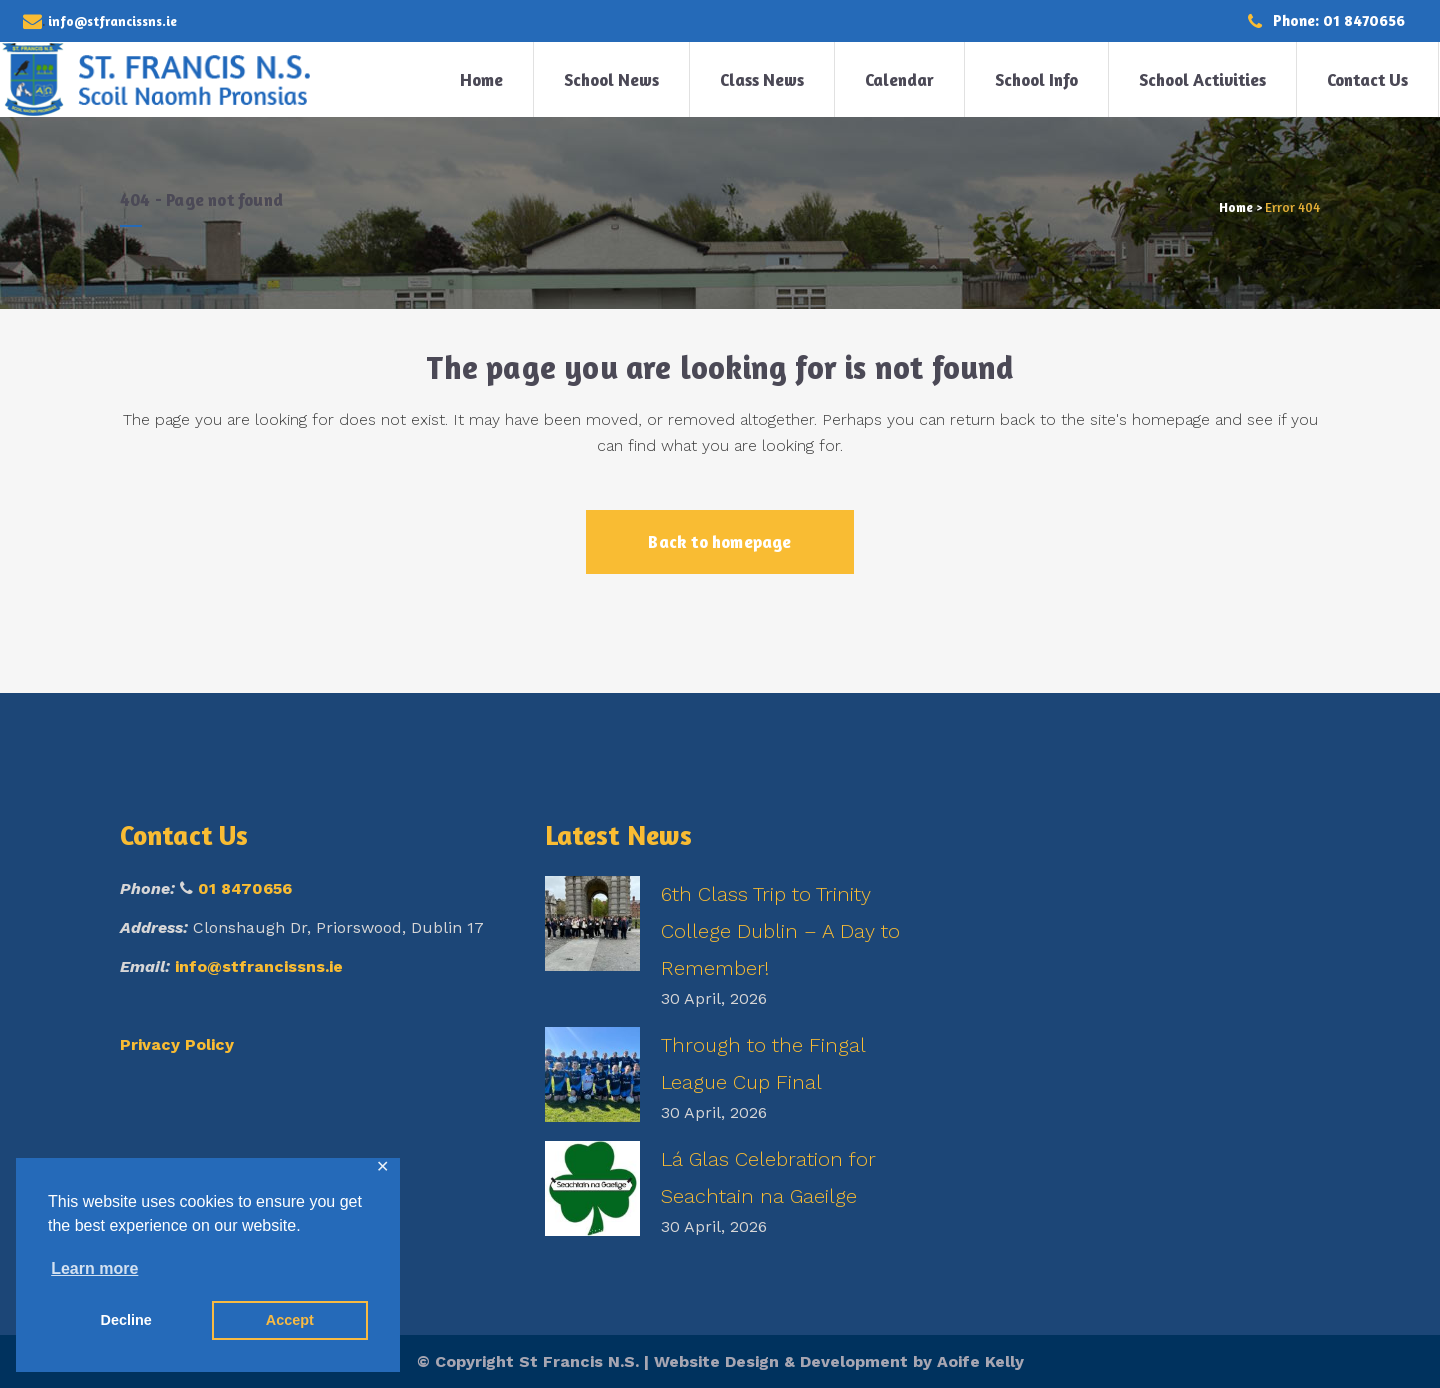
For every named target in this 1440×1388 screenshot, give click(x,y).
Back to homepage (719, 541)
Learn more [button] (94, 1268)
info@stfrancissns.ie (259, 966)
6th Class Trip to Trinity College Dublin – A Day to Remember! (780, 931)
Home (1236, 207)
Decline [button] (126, 1320)
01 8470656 (245, 888)
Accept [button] (290, 1320)
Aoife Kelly (980, 1361)
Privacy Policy (177, 1044)
